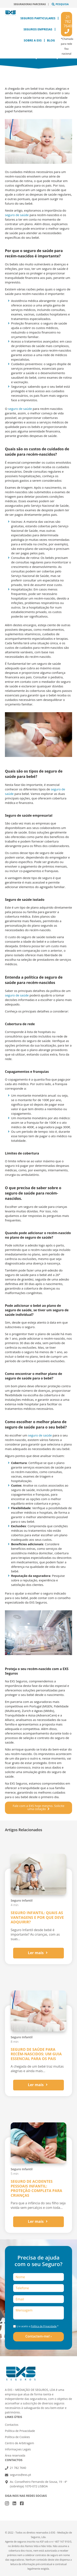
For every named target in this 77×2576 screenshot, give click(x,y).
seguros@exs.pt (20, 2475)
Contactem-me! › (38, 2336)
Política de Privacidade (43, 2326)
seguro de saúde (17, 215)
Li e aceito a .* (38, 2326)
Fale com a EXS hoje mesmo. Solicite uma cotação (38, 1807)
